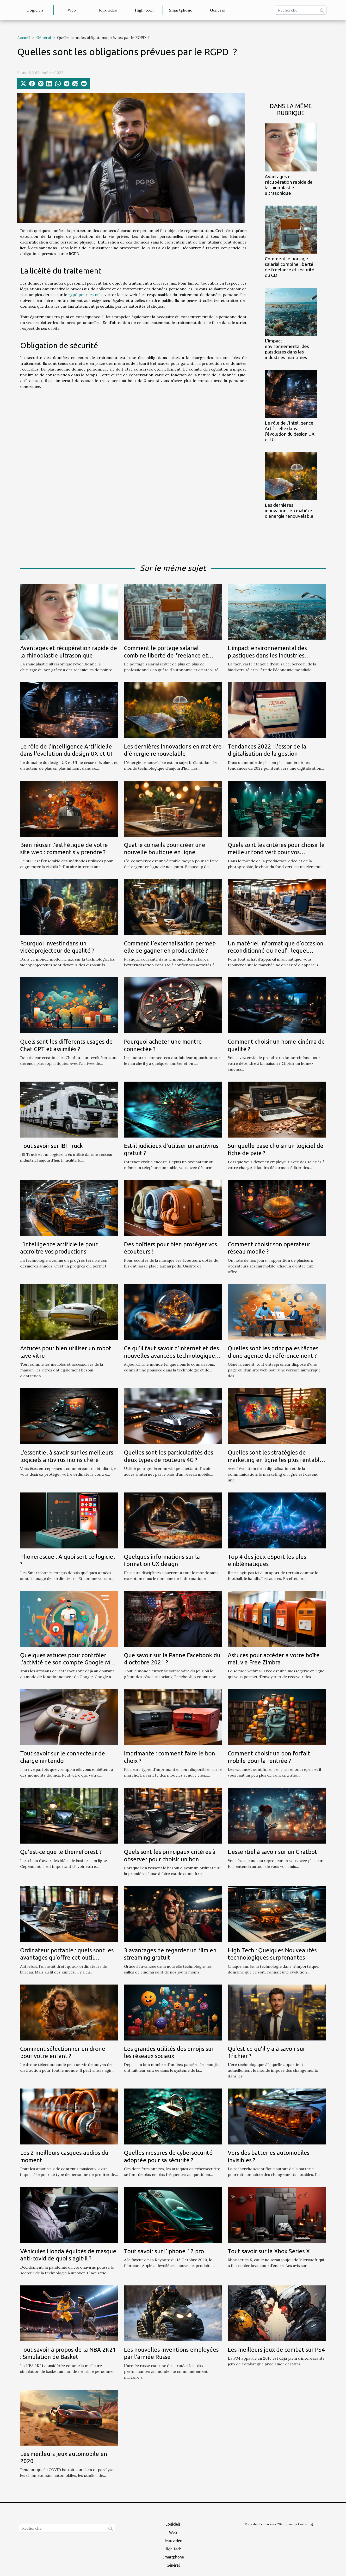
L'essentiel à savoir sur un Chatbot (272, 1852)
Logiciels (35, 10)
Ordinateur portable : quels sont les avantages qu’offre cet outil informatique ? (67, 1957)
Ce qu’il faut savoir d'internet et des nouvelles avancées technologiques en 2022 (171, 1355)
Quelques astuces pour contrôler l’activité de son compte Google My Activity (66, 1662)
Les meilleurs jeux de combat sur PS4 (276, 2349)
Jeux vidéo (108, 10)
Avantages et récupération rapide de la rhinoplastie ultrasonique (289, 185)
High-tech (144, 10)
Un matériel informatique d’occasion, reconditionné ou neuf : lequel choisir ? (276, 950)
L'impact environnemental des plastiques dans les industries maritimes (287, 349)
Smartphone (180, 10)
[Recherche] (301, 10)
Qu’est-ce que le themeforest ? (61, 1852)
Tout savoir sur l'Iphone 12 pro (164, 2251)
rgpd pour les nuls (85, 294)
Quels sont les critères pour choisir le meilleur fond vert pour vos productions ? (276, 852)
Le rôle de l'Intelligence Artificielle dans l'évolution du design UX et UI (290, 431)
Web (72, 10)
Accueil (23, 37)
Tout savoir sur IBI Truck (51, 1146)
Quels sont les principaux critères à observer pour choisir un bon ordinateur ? (170, 1859)
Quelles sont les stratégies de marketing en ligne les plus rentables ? (276, 1459)
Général (217, 10)
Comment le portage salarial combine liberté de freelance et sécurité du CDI (289, 267)
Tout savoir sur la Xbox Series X (269, 2251)
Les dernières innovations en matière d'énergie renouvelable (289, 510)
